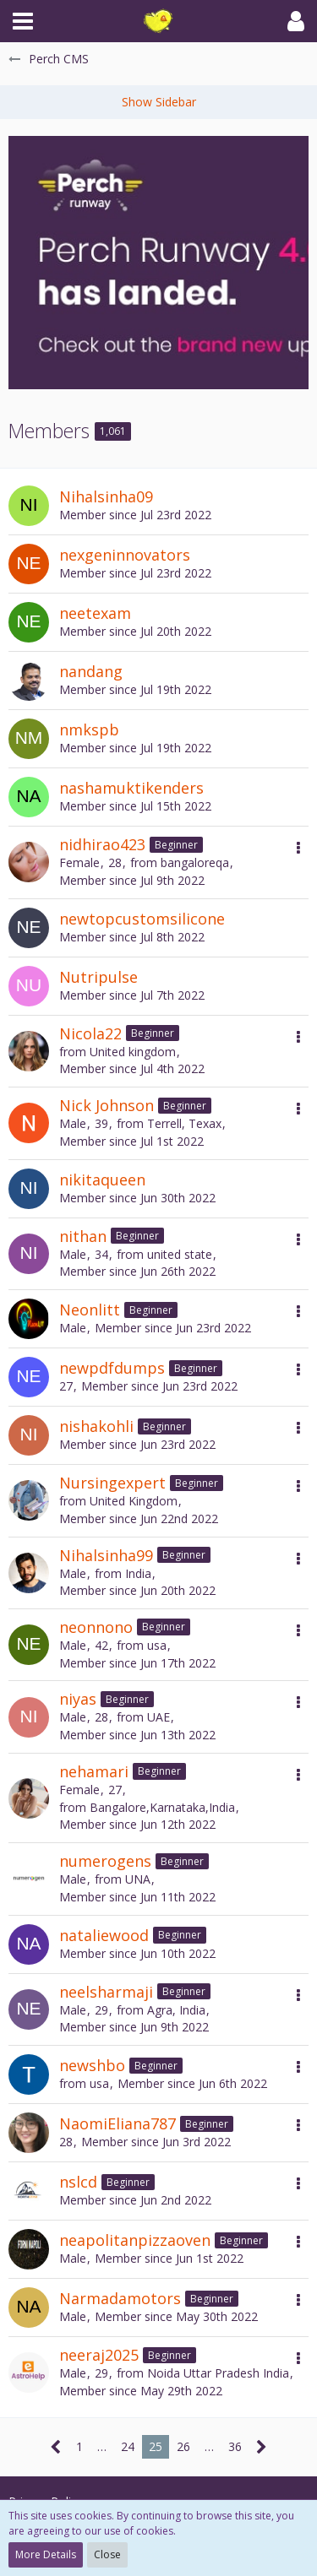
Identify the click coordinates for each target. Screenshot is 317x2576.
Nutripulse (98, 977)
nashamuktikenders (131, 788)
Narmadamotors (120, 2298)
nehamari (93, 1771)
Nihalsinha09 (106, 496)
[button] (22, 21)
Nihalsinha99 (106, 1555)
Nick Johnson (106, 1105)
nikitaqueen (102, 1179)
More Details (45, 2554)
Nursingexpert (112, 1482)
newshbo (92, 2065)
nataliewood (104, 1935)
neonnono (96, 1627)
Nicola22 (90, 1033)
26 (183, 2446)
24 (127, 2446)
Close (107, 2554)
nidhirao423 (102, 844)
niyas (77, 1699)
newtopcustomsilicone (142, 918)
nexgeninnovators (124, 555)
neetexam (95, 613)
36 (235, 2446)
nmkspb (89, 729)
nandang (91, 671)
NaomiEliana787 (117, 2123)
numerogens (105, 1861)
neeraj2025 (99, 2355)
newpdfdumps (112, 1368)
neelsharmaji (106, 1992)
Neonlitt (89, 1309)
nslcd (78, 2182)
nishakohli (96, 1426)
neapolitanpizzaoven (134, 2240)
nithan (83, 1236)
